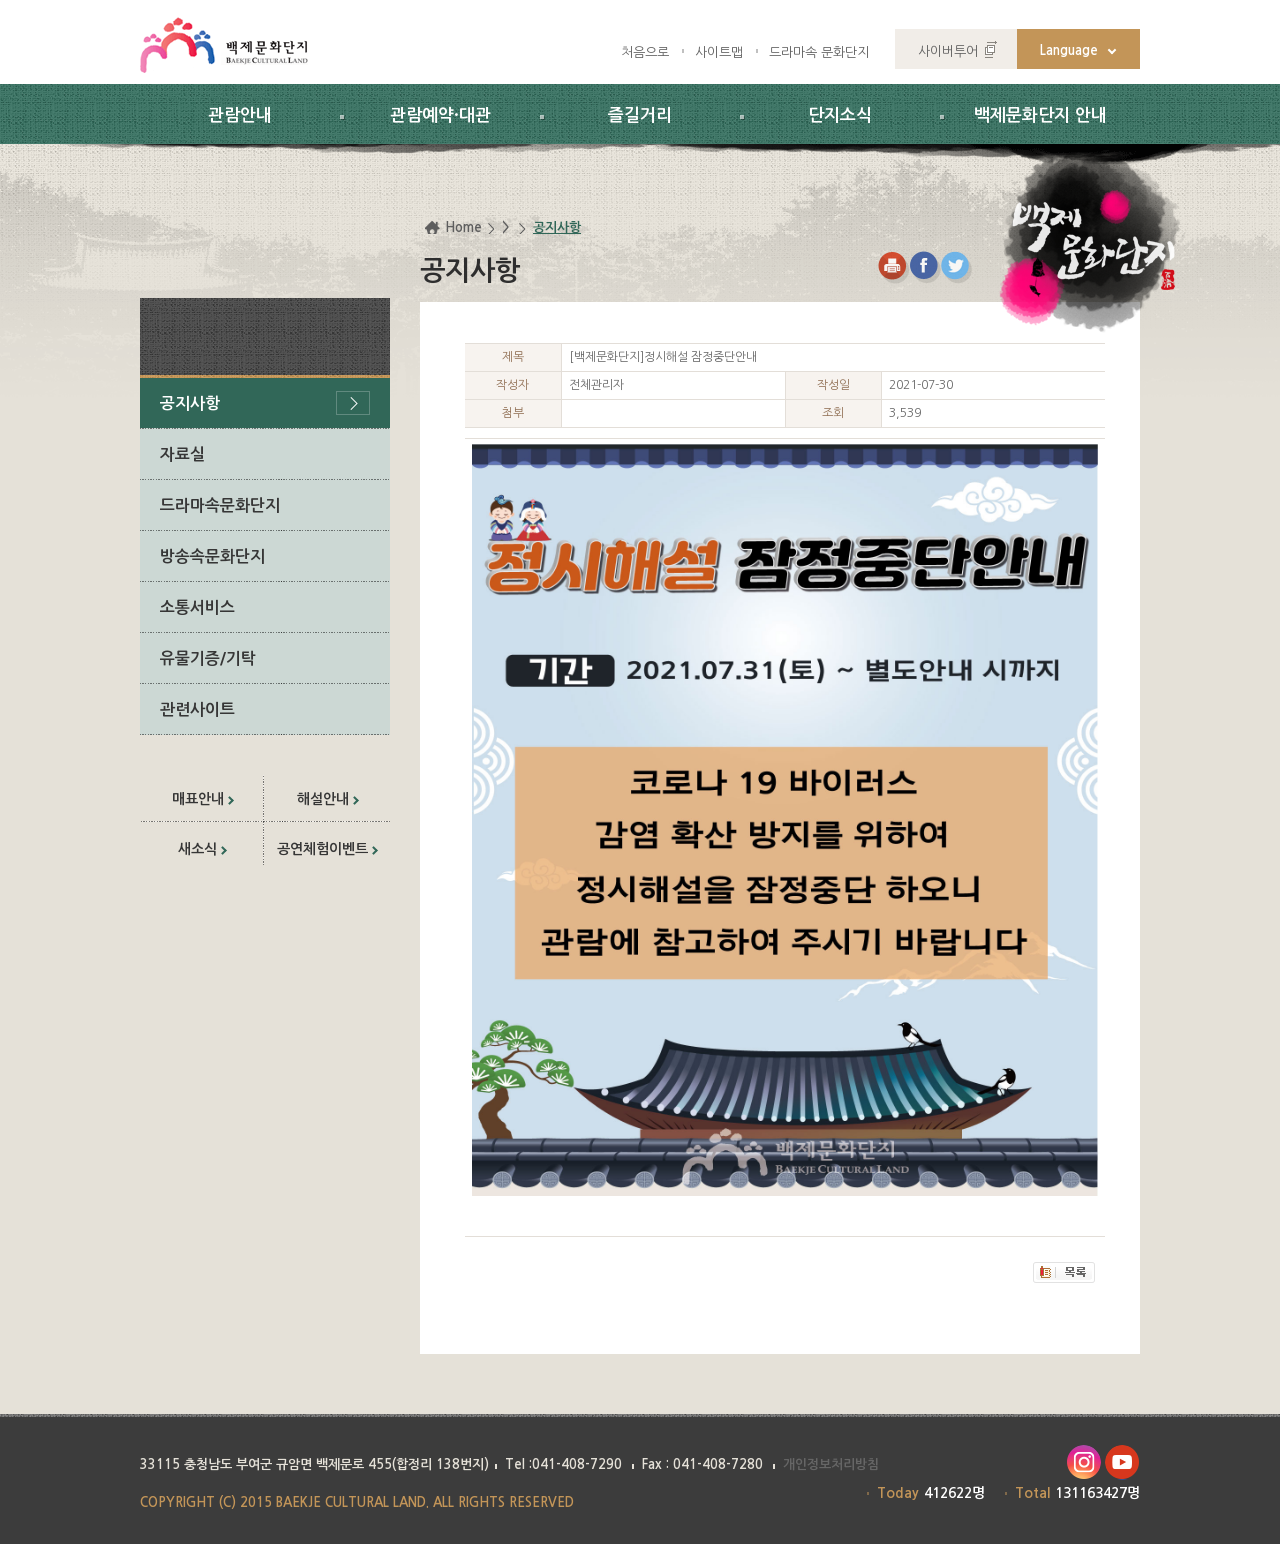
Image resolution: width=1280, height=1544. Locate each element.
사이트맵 (719, 52)
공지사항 (190, 403)
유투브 (1122, 1462)
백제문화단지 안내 (1040, 115)
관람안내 (240, 115)
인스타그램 (1083, 1462)
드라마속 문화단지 (819, 52)
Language (1069, 50)
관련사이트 (197, 709)
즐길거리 (640, 115)
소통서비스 (197, 607)
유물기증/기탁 (208, 658)
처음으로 (645, 52)
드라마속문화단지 (220, 505)
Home (463, 227)
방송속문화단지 (212, 556)
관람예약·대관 (440, 115)
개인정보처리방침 (831, 1464)
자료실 (182, 454)
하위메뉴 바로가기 (0, 0)
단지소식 (840, 115)
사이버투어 (948, 51)
